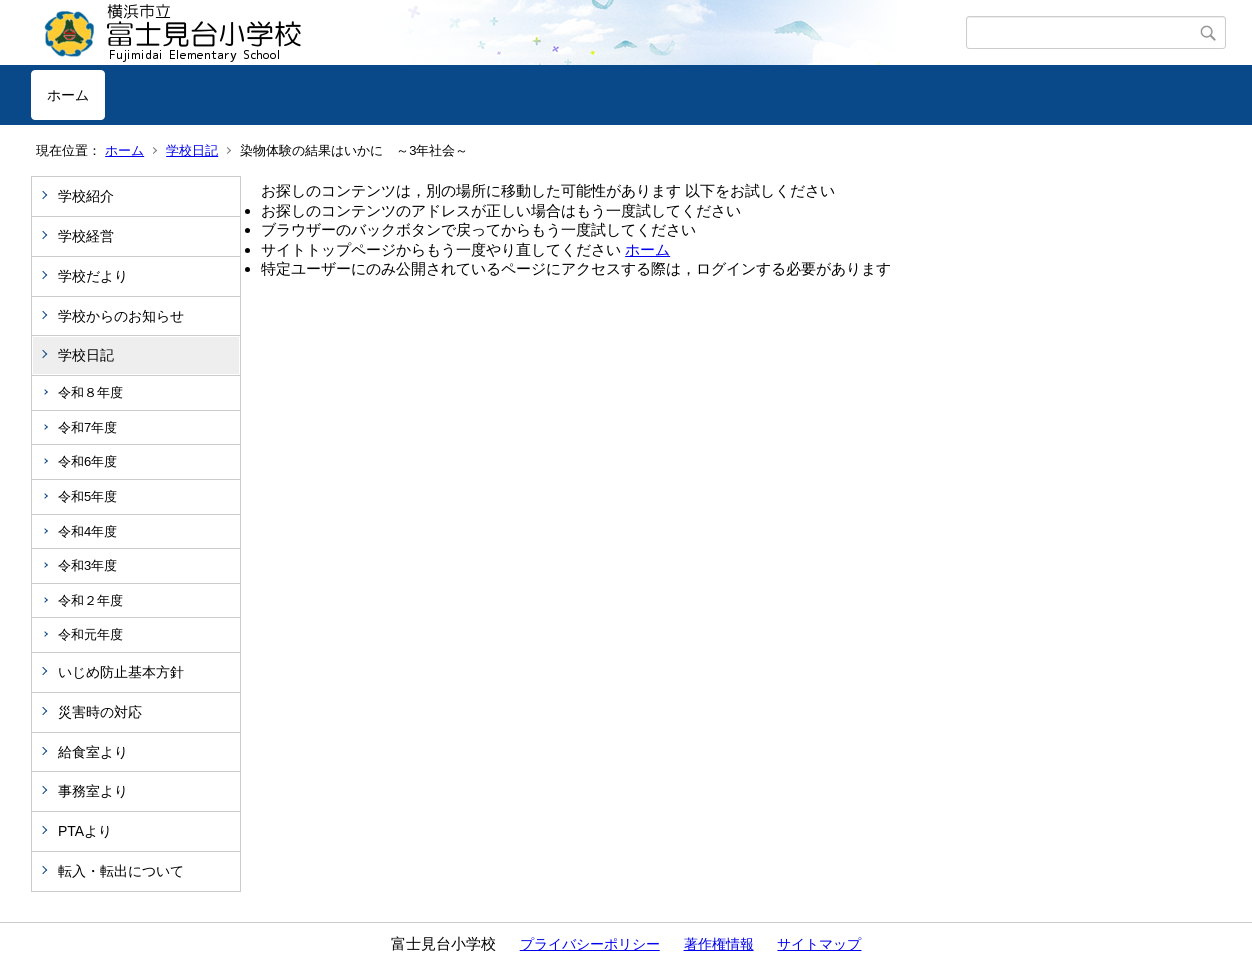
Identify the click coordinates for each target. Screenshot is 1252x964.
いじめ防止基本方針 (121, 672)
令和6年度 (87, 461)
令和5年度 (87, 496)
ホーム (68, 95)
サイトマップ (819, 944)
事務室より (93, 791)
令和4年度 (87, 531)
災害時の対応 (100, 712)
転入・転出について (121, 871)
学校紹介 (86, 196)
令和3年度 (87, 565)
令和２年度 (90, 600)
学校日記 (192, 150)
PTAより (85, 831)
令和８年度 (90, 392)
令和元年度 (90, 634)
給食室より (93, 752)
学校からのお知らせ (121, 316)
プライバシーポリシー (590, 944)
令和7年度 (87, 427)
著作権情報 (719, 944)
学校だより (93, 276)
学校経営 (86, 236)
